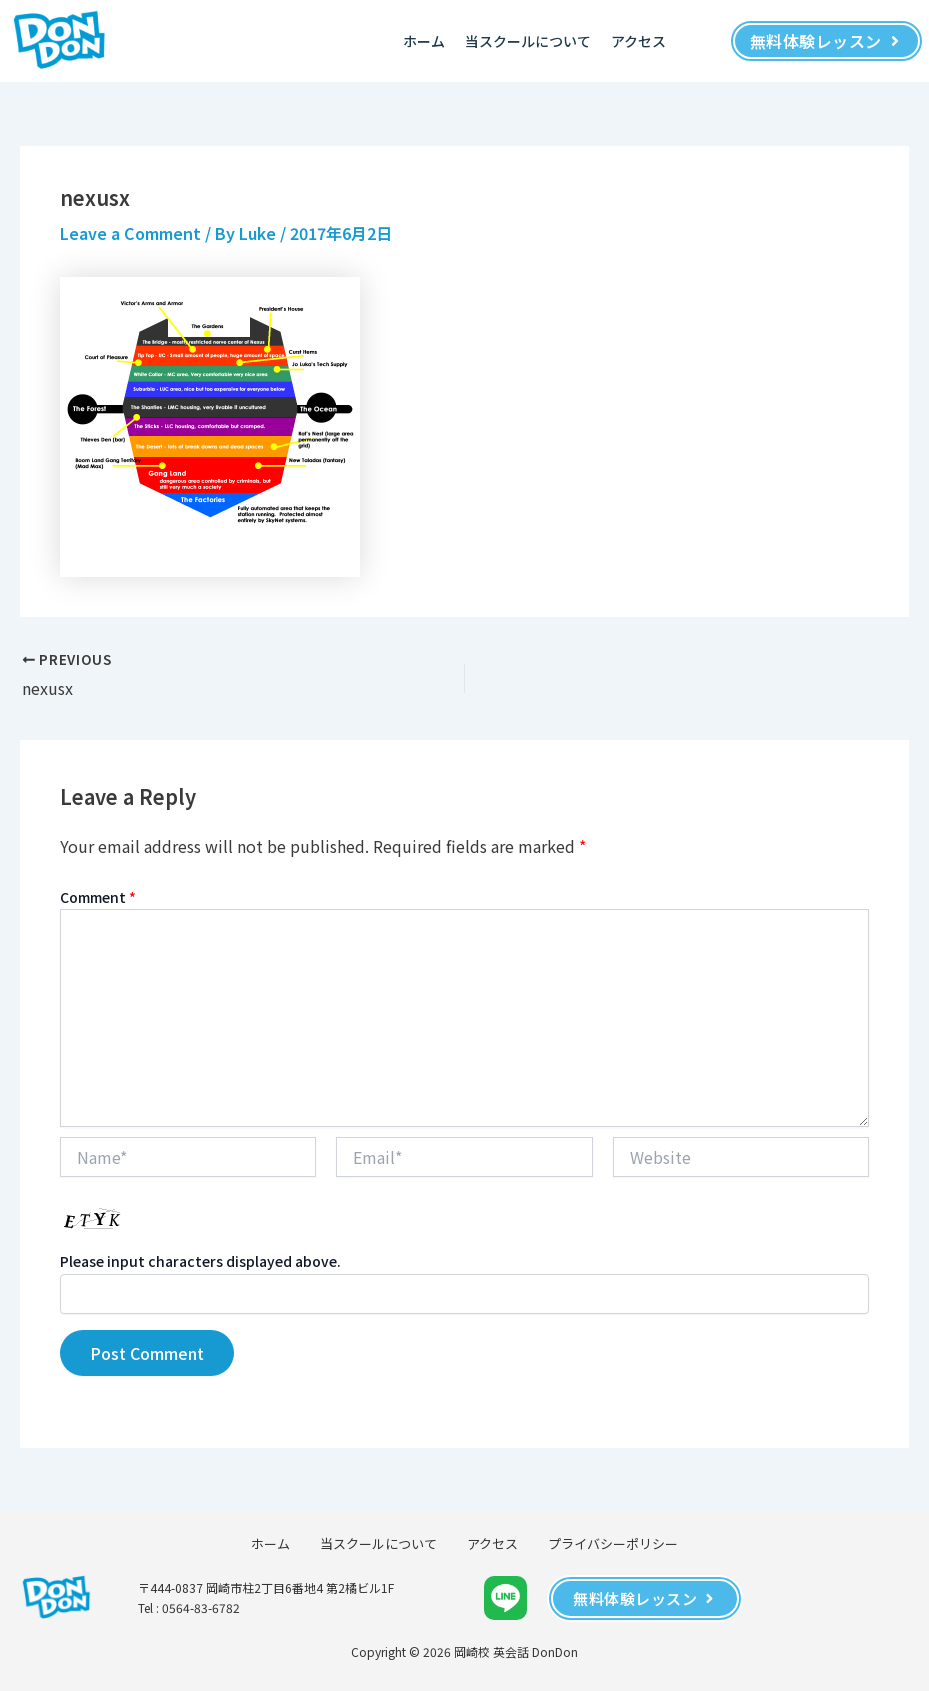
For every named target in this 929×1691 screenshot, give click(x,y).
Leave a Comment (130, 233)
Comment (98, 897)
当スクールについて (528, 41)
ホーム (424, 41)
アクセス (638, 41)
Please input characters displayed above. (200, 1261)
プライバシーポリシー (613, 1543)
